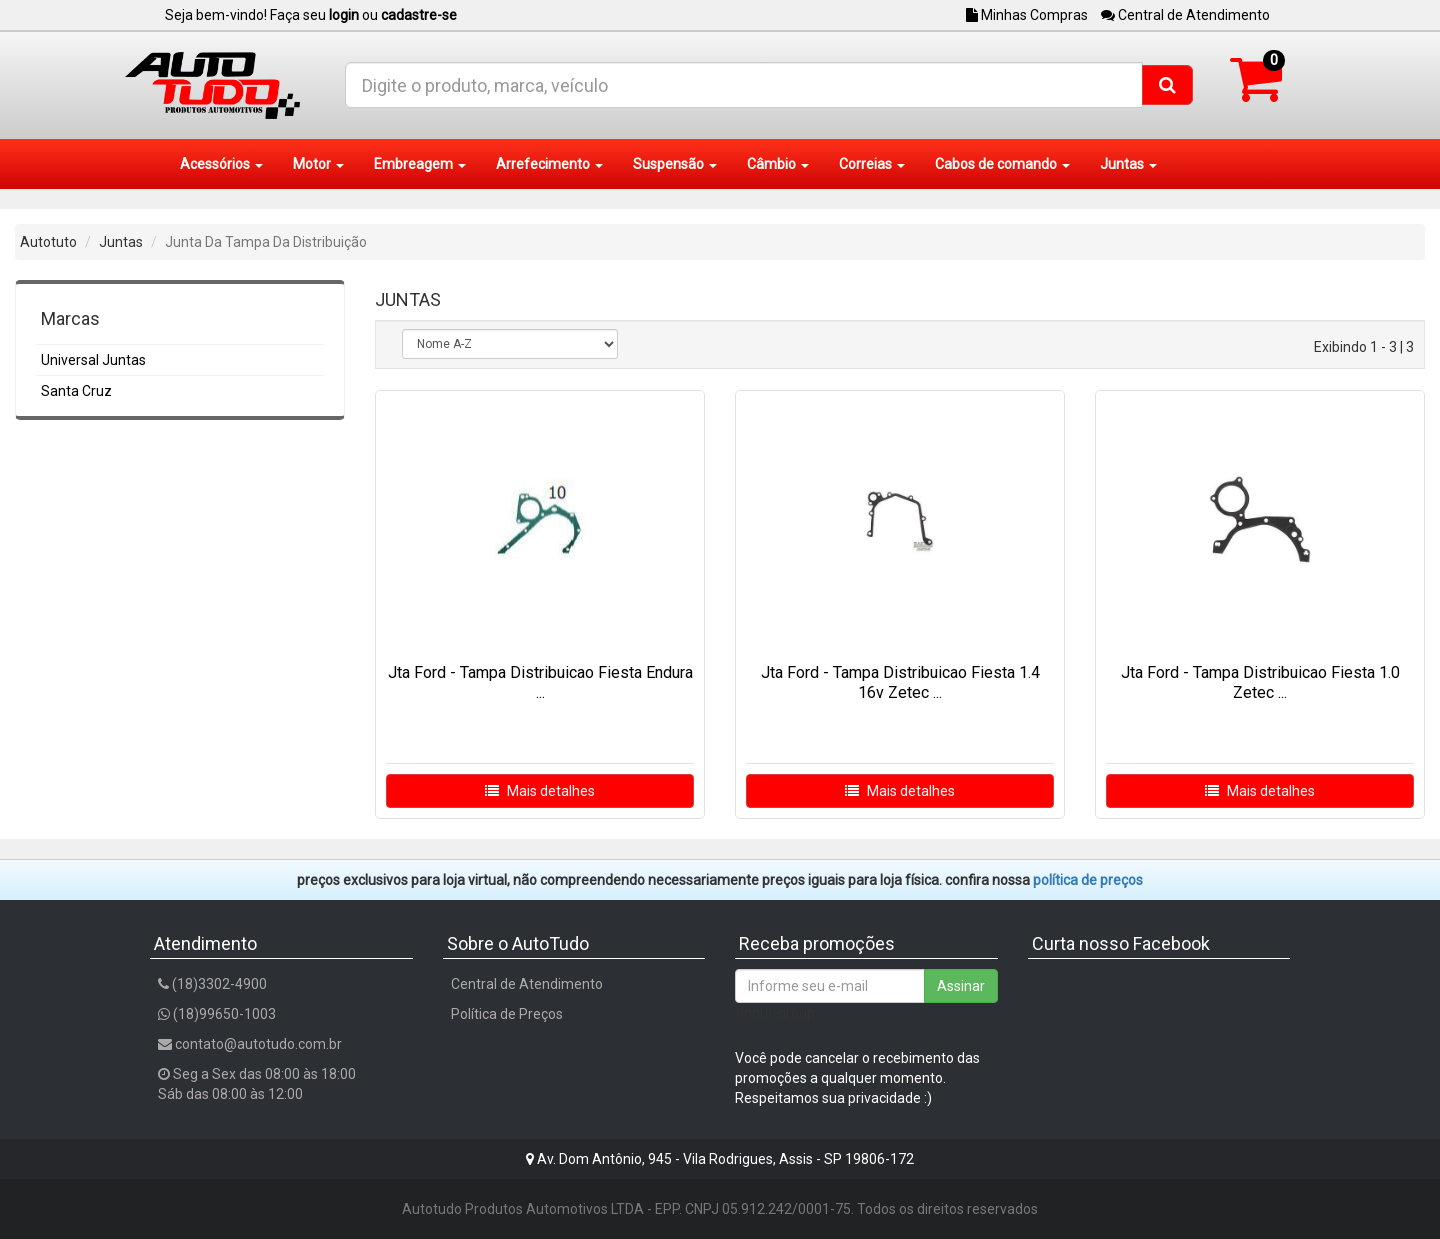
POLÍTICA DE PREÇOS (1088, 880)
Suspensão (675, 164)
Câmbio (778, 164)
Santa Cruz (76, 391)
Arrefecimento (549, 164)
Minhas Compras (1027, 15)
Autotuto (48, 242)
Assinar (961, 986)
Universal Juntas (93, 360)
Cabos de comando (1002, 164)
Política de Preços (507, 1014)
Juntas (1128, 164)
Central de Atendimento (1185, 15)
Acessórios (221, 164)
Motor (318, 164)
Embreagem (420, 164)
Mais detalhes (540, 791)
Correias (872, 164)
